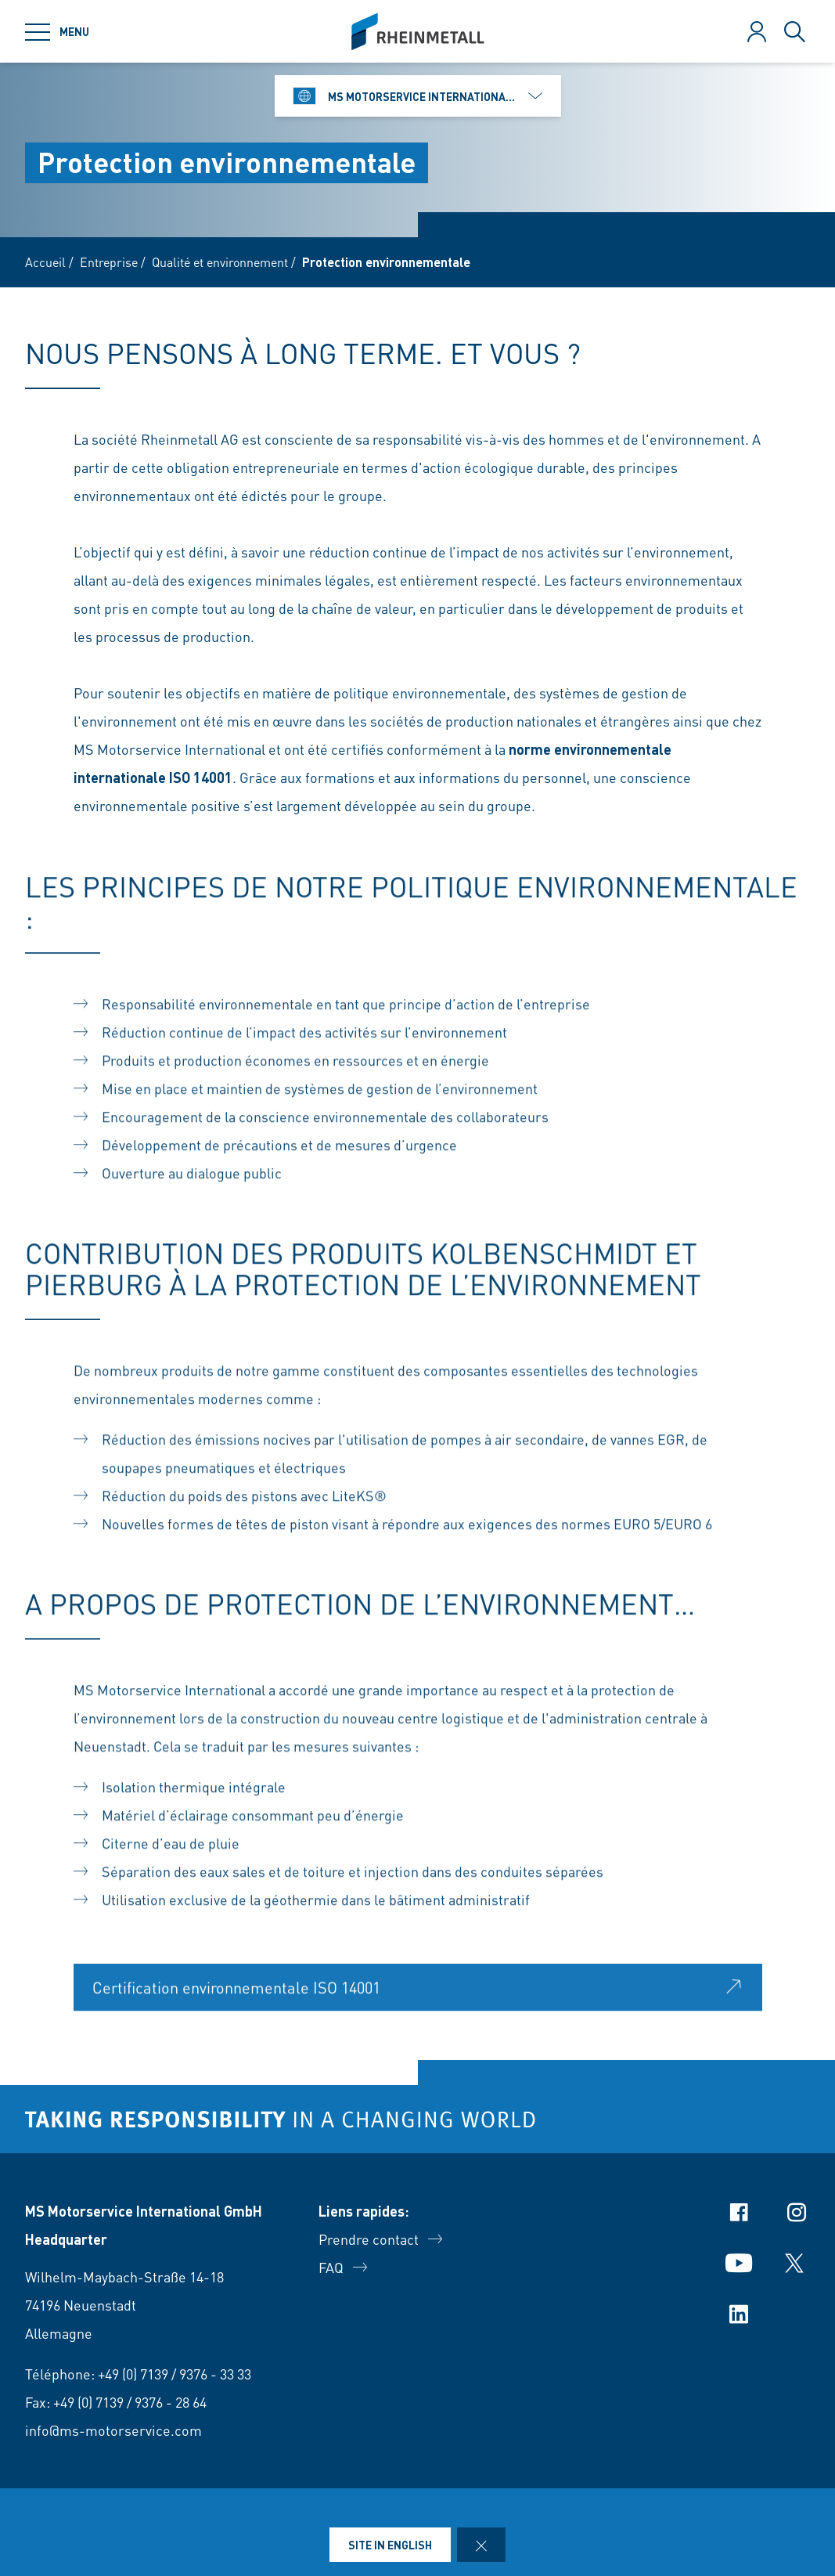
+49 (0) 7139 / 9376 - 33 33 (174, 2374)
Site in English (390, 2545)
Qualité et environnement (220, 262)
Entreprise (109, 262)
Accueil (45, 262)
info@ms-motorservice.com (113, 2430)
